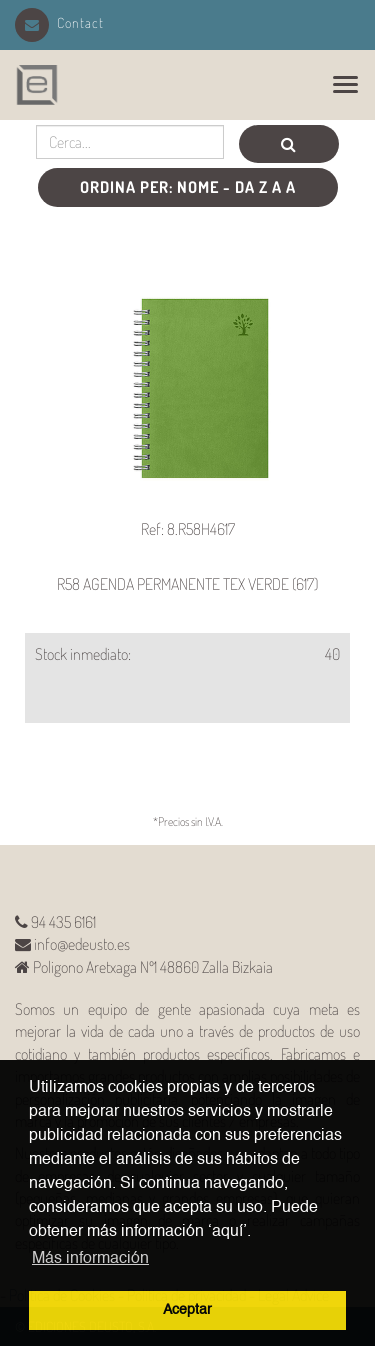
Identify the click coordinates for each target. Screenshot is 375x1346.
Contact (59, 22)
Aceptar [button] (187, 1310)
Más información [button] (90, 1259)
